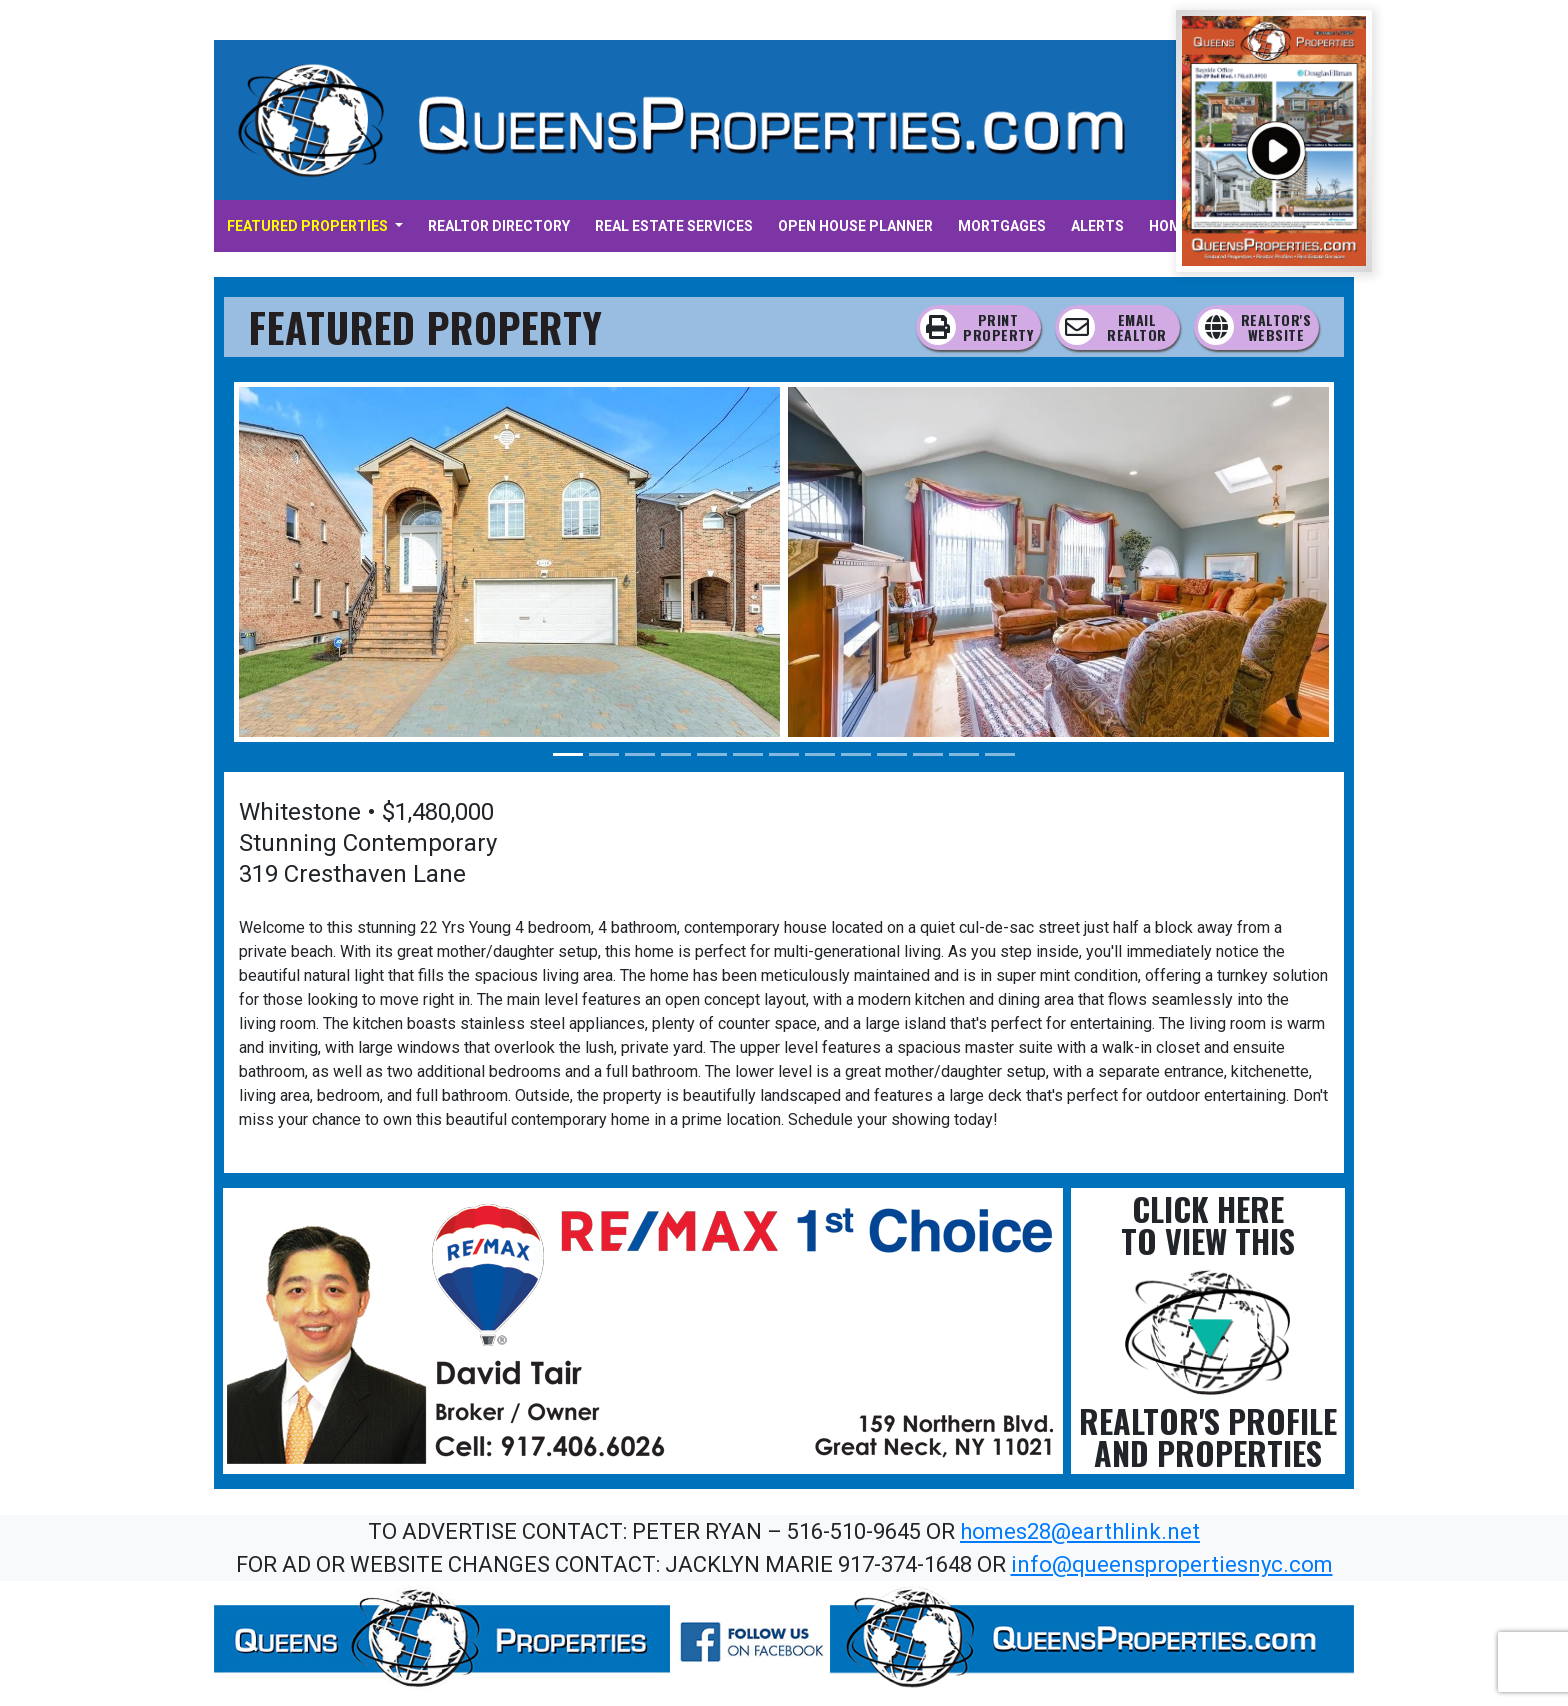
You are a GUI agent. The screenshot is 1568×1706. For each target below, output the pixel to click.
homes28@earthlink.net (1080, 1531)
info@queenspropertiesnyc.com (1172, 1564)
